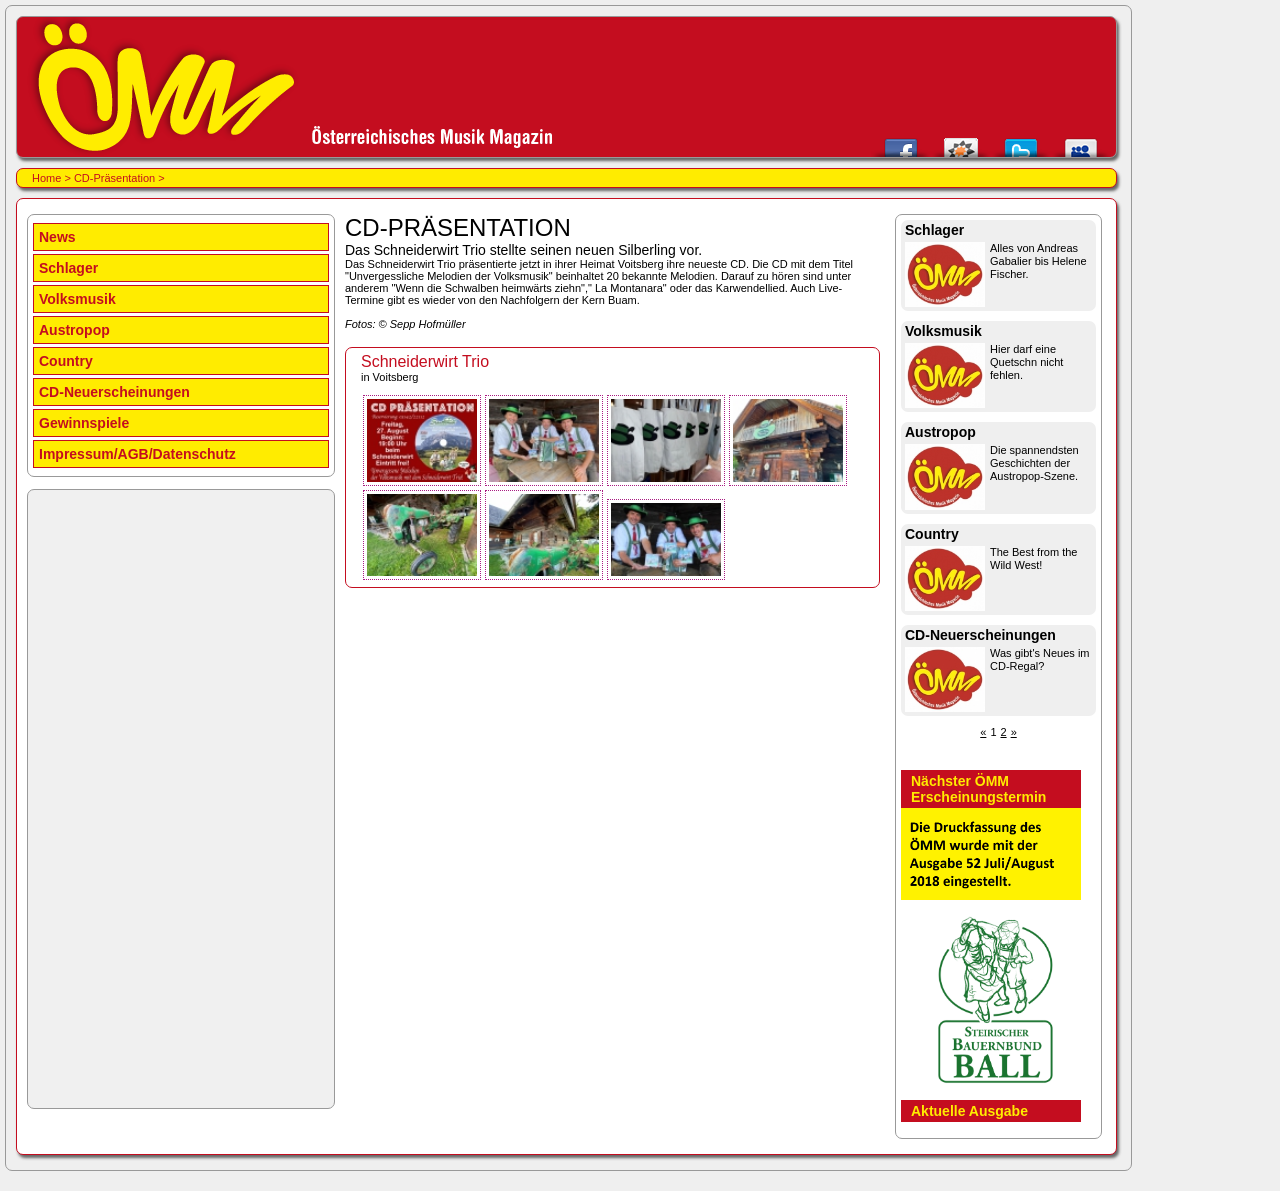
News (57, 237)
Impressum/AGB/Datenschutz (137, 454)
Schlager (68, 268)
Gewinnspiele (84, 423)
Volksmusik (77, 299)
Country (66, 361)
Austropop (74, 330)
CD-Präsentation (114, 178)
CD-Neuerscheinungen (114, 392)
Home (46, 178)
